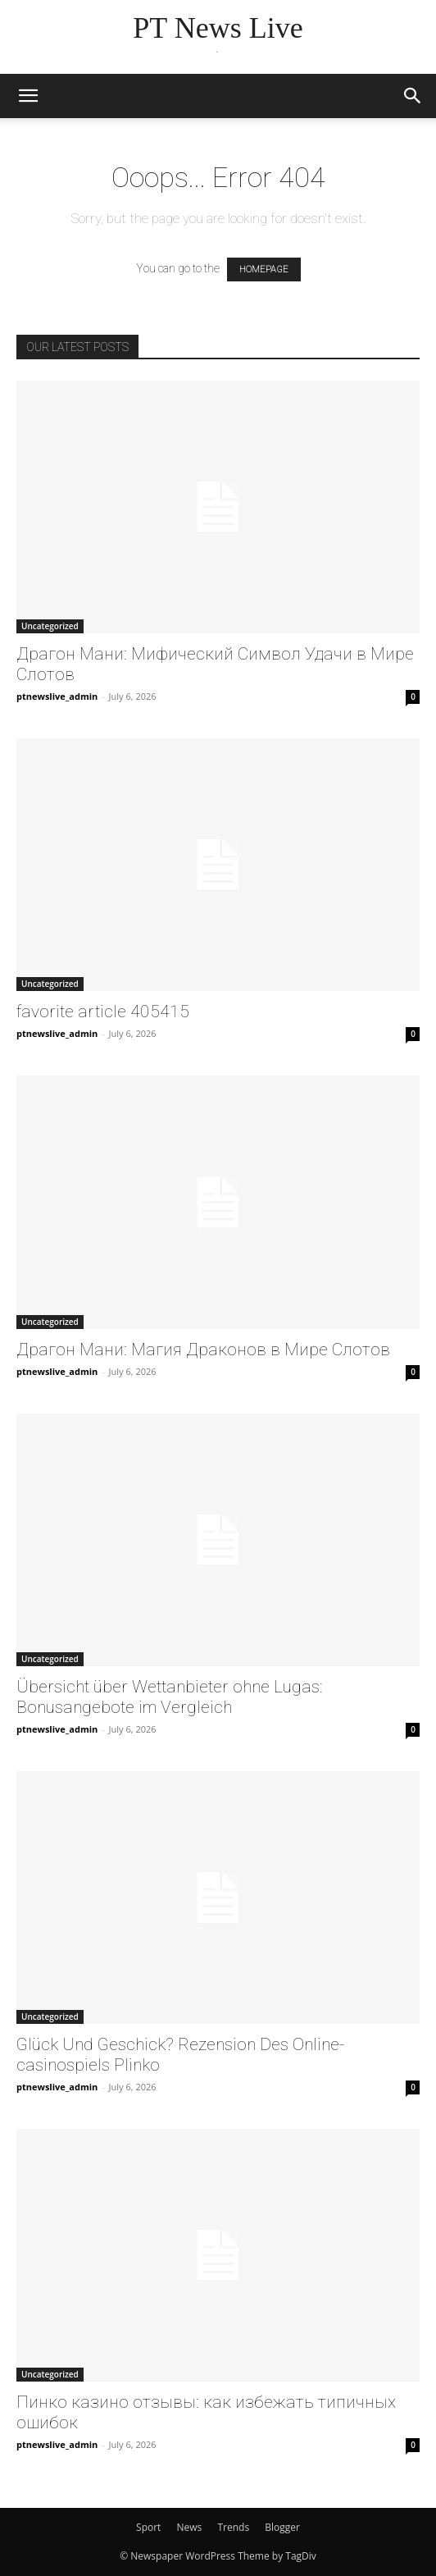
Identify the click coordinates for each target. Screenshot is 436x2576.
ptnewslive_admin (57, 696)
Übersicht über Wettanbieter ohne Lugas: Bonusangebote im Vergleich (169, 1697)
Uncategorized (50, 626)
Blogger (282, 2527)
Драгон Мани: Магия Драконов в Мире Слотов (203, 1349)
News (189, 2527)
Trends (233, 2527)
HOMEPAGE (263, 269)
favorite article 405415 (102, 1011)
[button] (28, 96)
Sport (148, 2527)
